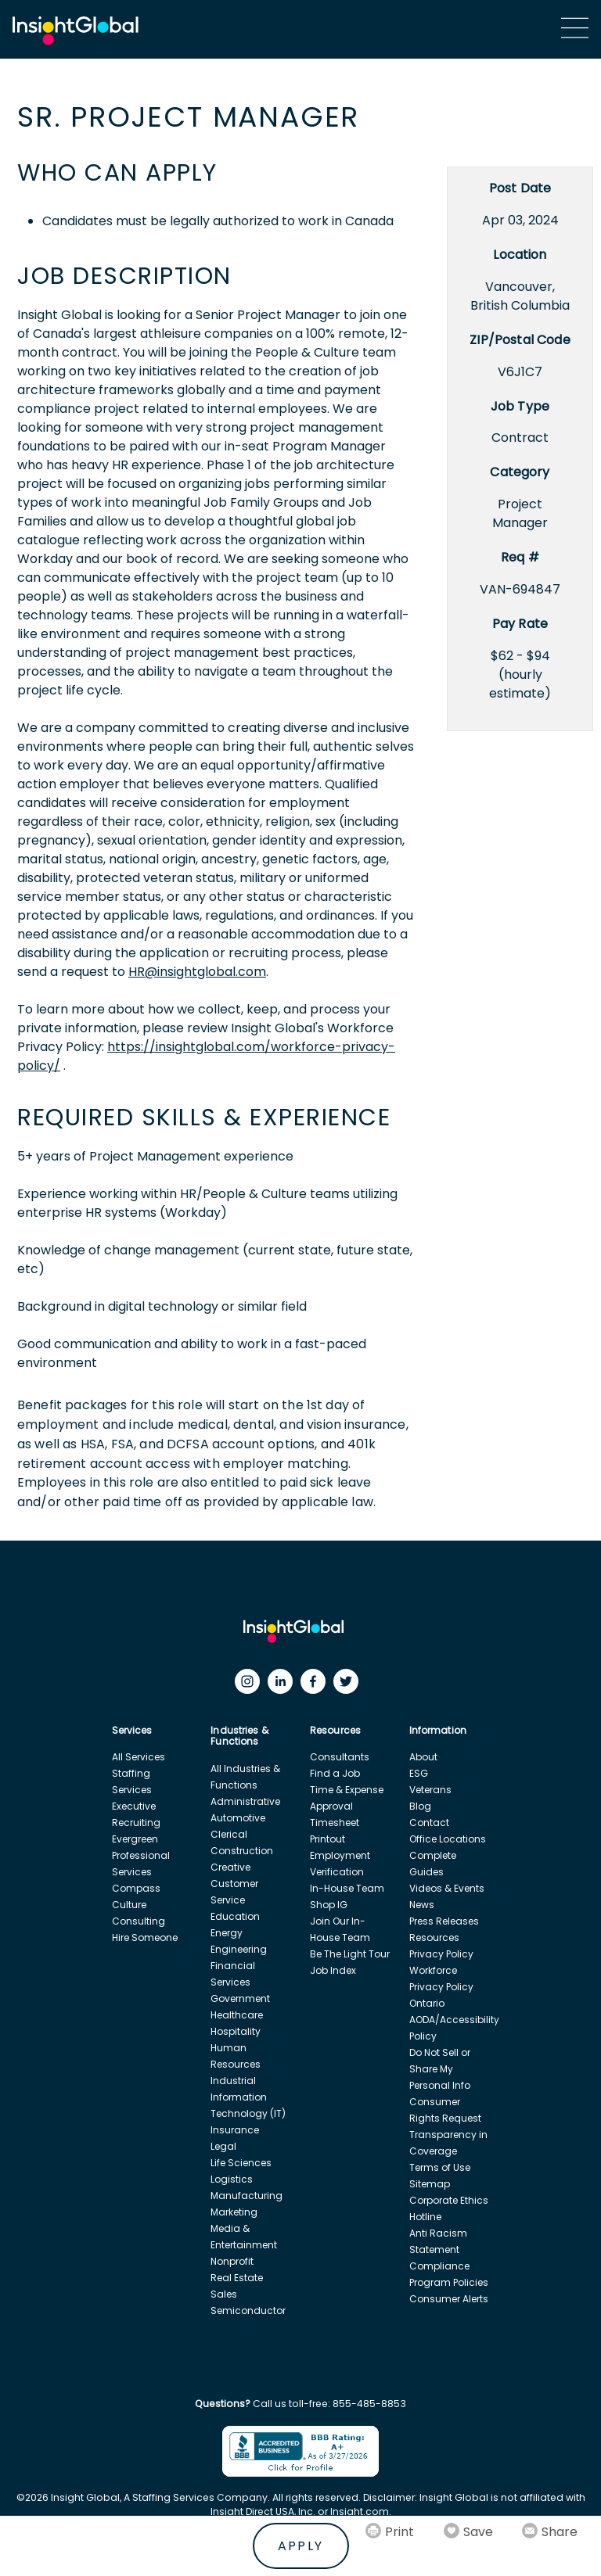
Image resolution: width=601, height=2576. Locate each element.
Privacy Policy (441, 1954)
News (421, 1904)
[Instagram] (251, 1685)
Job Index (333, 1970)
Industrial (233, 2080)
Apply (301, 2546)
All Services (138, 1756)
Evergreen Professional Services (141, 1855)
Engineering (239, 1949)
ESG (418, 1773)
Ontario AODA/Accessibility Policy (454, 2020)
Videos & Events (446, 1888)
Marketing (234, 2212)
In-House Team (347, 1888)
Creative (230, 1867)
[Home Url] (76, 30)
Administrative (245, 1801)
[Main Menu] (574, 27)
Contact (429, 1822)
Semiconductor (248, 2310)
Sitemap (429, 2183)
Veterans (430, 1789)
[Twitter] (349, 1685)
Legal (223, 2146)
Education (235, 1916)
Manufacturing (247, 2195)
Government (240, 1998)
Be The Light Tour (350, 1954)
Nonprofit (232, 2261)
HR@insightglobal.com (197, 972)
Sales (224, 2294)
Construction (242, 1850)
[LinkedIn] (284, 1685)
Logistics (232, 2179)
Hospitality (236, 2031)
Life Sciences (241, 2162)
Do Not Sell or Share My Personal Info (439, 2069)
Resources (434, 1937)
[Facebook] (316, 1685)
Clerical (229, 1834)
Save (478, 2532)
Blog (420, 1806)
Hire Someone (145, 1937)
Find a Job (335, 1773)
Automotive (238, 1817)
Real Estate (237, 2277)
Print (399, 2532)
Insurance (235, 2130)
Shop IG (328, 1904)
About (423, 1756)
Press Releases (444, 1921)
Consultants (339, 1756)
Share (560, 2532)
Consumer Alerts (448, 2298)
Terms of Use (439, 2167)
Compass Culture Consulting (138, 1905)
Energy (227, 1932)
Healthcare (237, 2015)
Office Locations (447, 1839)
